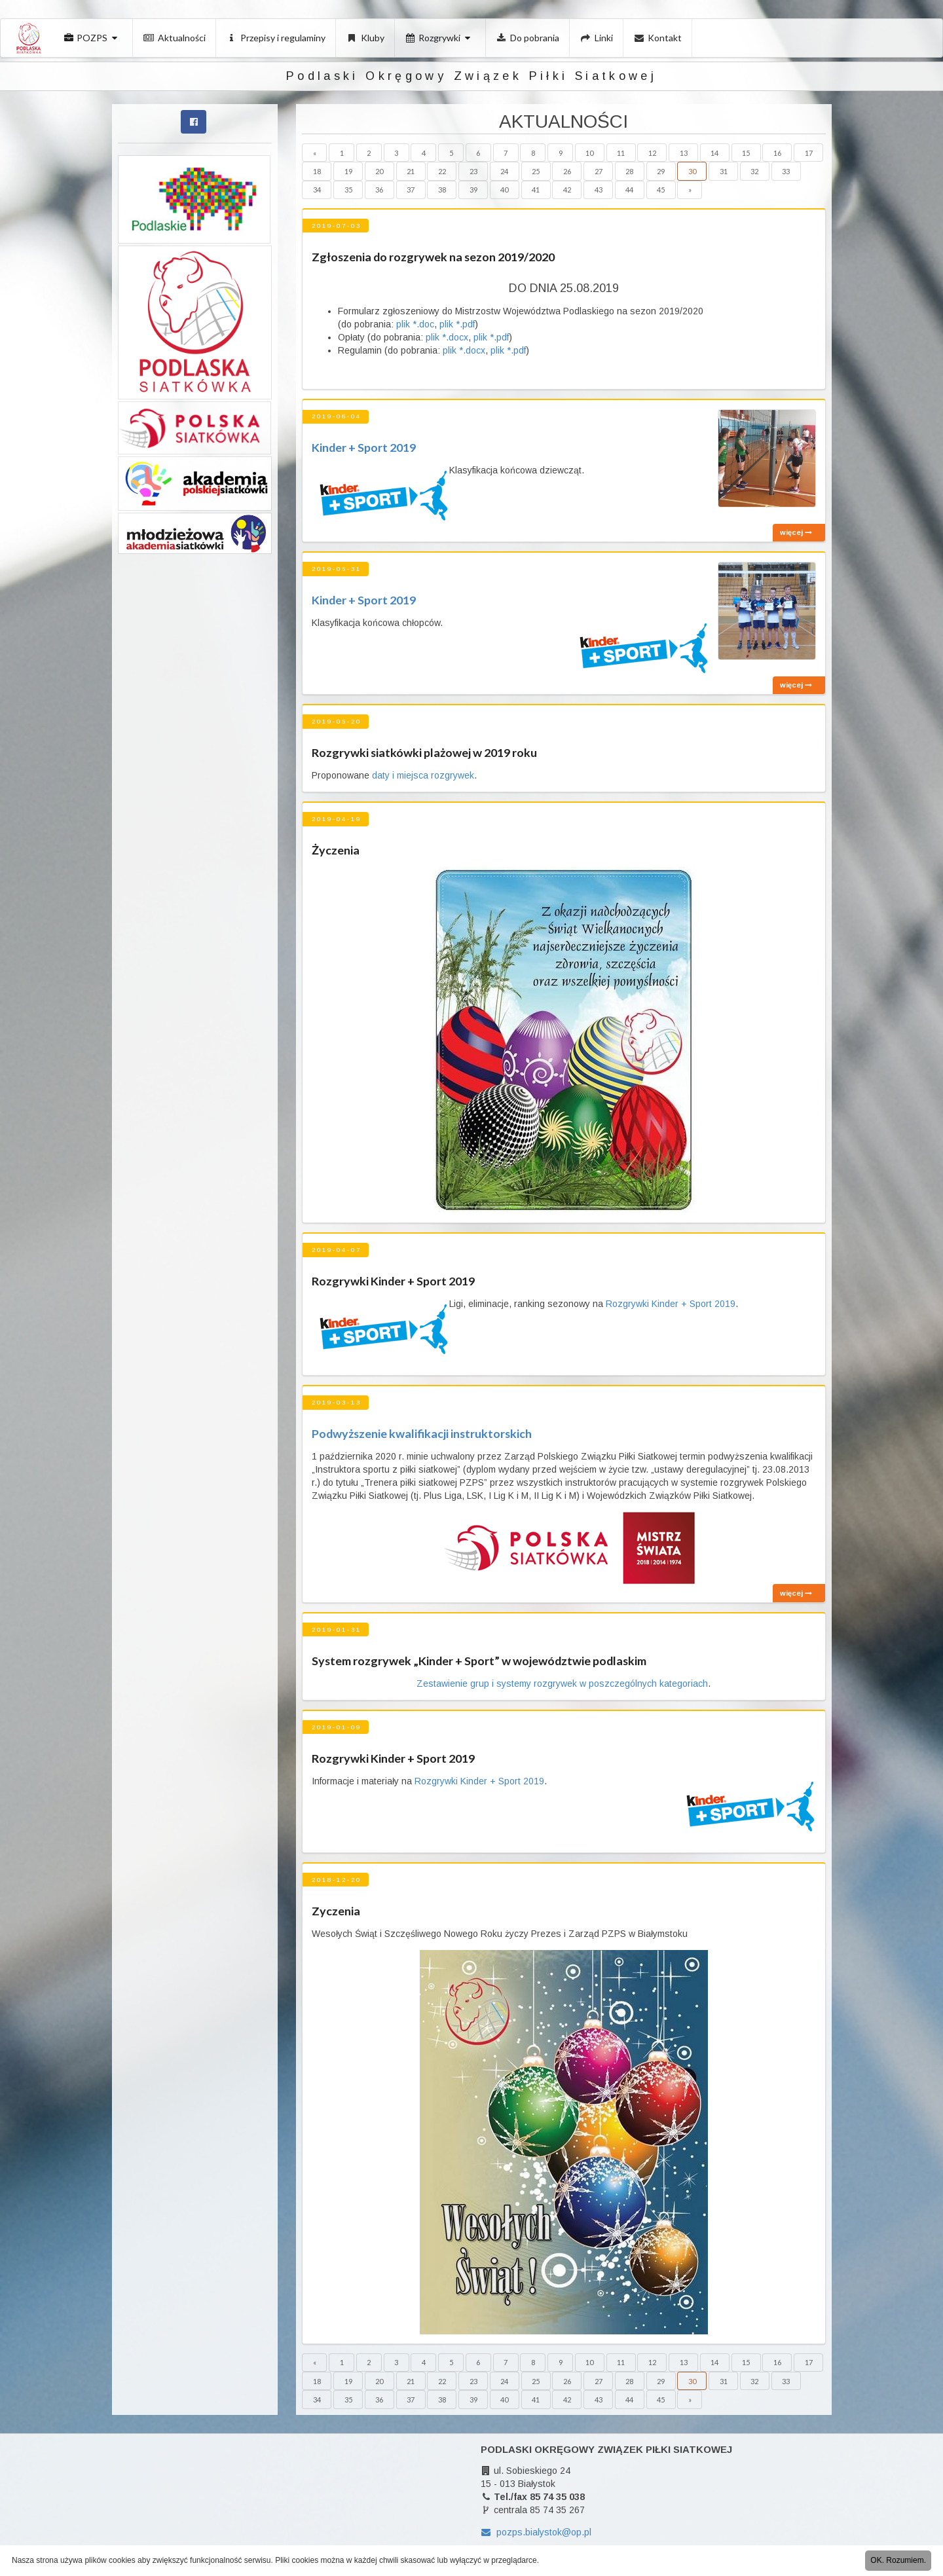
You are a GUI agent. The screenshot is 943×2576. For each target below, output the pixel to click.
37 (411, 189)
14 (714, 153)
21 (411, 171)
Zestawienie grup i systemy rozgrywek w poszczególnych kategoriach (562, 1683)
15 (746, 153)
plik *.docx (447, 337)
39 (473, 189)
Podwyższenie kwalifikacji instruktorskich (422, 1433)
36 (379, 189)
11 (621, 153)
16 (777, 153)
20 (379, 171)
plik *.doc (414, 324)
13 (684, 153)
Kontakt (658, 37)
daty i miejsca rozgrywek (423, 775)
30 (692, 171)
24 (504, 171)
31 (724, 171)
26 (567, 171)
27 (598, 171)
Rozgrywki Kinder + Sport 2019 (670, 1303)
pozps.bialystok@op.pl (536, 2532)
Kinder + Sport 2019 (364, 447)
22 (442, 171)
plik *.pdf (457, 324)
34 (317, 189)
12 (652, 153)
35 (348, 189)
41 (536, 189)
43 (598, 189)
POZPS (92, 37)
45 (661, 189)
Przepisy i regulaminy (276, 37)
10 (589, 153)
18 (317, 171)
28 (629, 171)
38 (442, 189)
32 (754, 171)
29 (661, 171)
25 (536, 171)
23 (473, 171)
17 (809, 153)
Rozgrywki (439, 37)
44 (629, 189)
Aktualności (174, 37)
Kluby (365, 37)
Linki (596, 37)
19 (348, 171)
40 (504, 189)
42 (567, 189)
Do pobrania (528, 37)
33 (786, 171)
